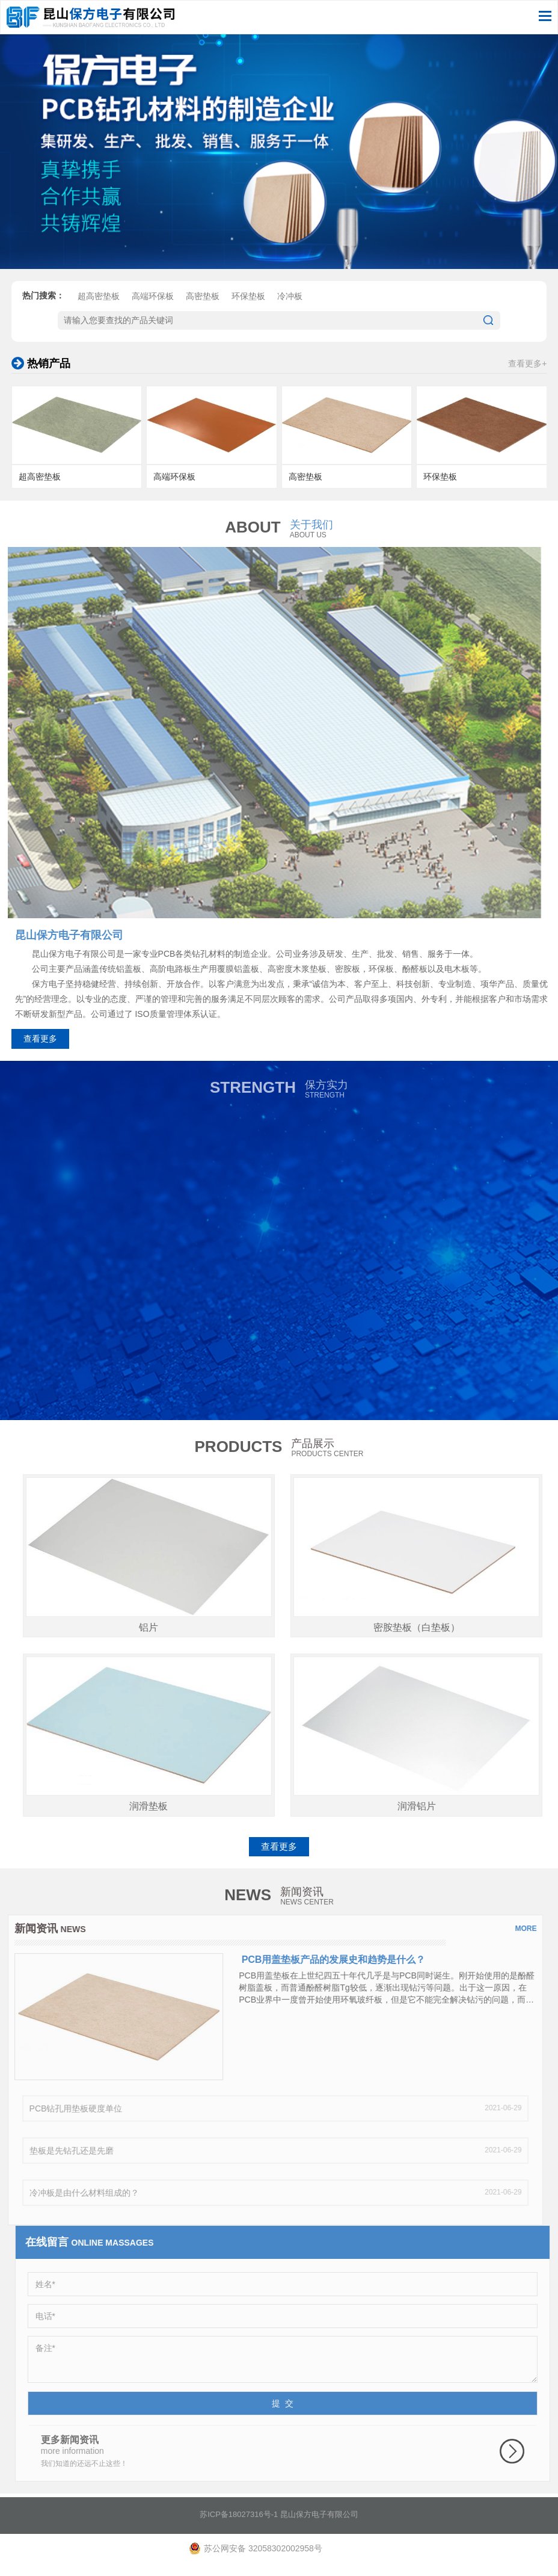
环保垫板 (248, 302)
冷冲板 (289, 302)
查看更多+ (527, 363)
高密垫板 (202, 302)
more (520, 1928)
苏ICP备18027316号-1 (239, 2519)
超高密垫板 (99, 302)
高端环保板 (153, 302)
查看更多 (40, 1038)
